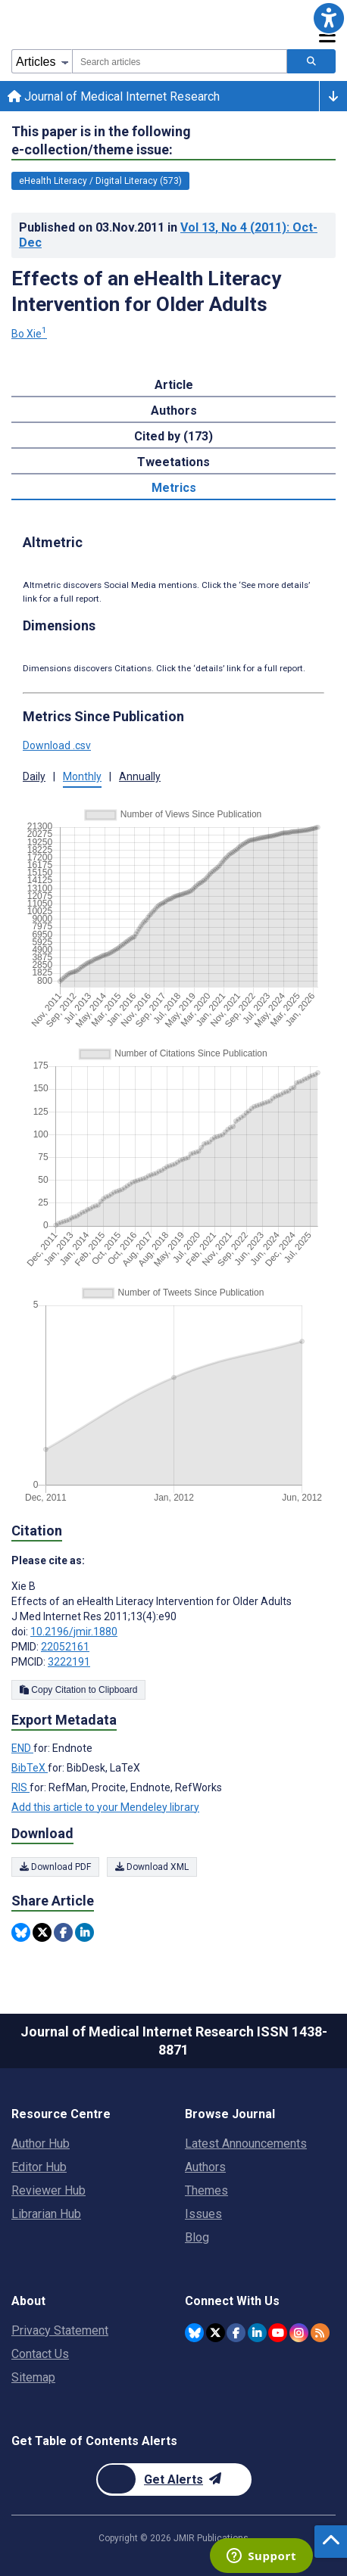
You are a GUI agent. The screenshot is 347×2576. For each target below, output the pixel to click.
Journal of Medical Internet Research (114, 96)
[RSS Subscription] (320, 2332)
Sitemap (33, 2377)
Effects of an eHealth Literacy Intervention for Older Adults (146, 291)
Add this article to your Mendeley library (105, 1807)
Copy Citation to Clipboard (78, 1690)
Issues (203, 2214)
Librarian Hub (46, 2214)
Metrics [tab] (174, 488)
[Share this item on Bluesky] (20, 1932)
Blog (197, 2237)
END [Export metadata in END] (22, 1748)
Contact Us (40, 2354)
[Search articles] (311, 61)
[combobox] (179, 61)
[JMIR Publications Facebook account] (236, 2332)
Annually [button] (140, 776)
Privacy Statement (59, 2330)
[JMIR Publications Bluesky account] (194, 2332)
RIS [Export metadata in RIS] (20, 1787)
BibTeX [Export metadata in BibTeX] (29, 1768)
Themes (206, 2190)
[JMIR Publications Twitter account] (215, 2332)
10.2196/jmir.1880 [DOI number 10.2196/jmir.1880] (73, 1632)
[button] (328, 18)
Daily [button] (34, 776)
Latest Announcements (246, 2143)
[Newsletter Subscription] (174, 2479)
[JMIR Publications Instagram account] (298, 2332)
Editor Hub (39, 2167)
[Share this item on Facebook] (63, 1932)
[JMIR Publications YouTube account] (277, 2332)
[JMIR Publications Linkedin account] (257, 2332)
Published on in (168, 235)
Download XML (152, 1867)
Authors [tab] (174, 410)
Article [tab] (174, 385)
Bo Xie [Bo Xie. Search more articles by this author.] (29, 334)
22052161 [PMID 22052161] (65, 1647)
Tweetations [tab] (173, 462)
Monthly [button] (82, 776)
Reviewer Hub (48, 2190)
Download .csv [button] (57, 745)
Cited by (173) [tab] (173, 436)
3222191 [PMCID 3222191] (69, 1662)
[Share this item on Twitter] (42, 1932)
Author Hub (40, 2143)
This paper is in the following (101, 141)
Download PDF (55, 1867)
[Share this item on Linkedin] (84, 1932)
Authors (205, 2167)
